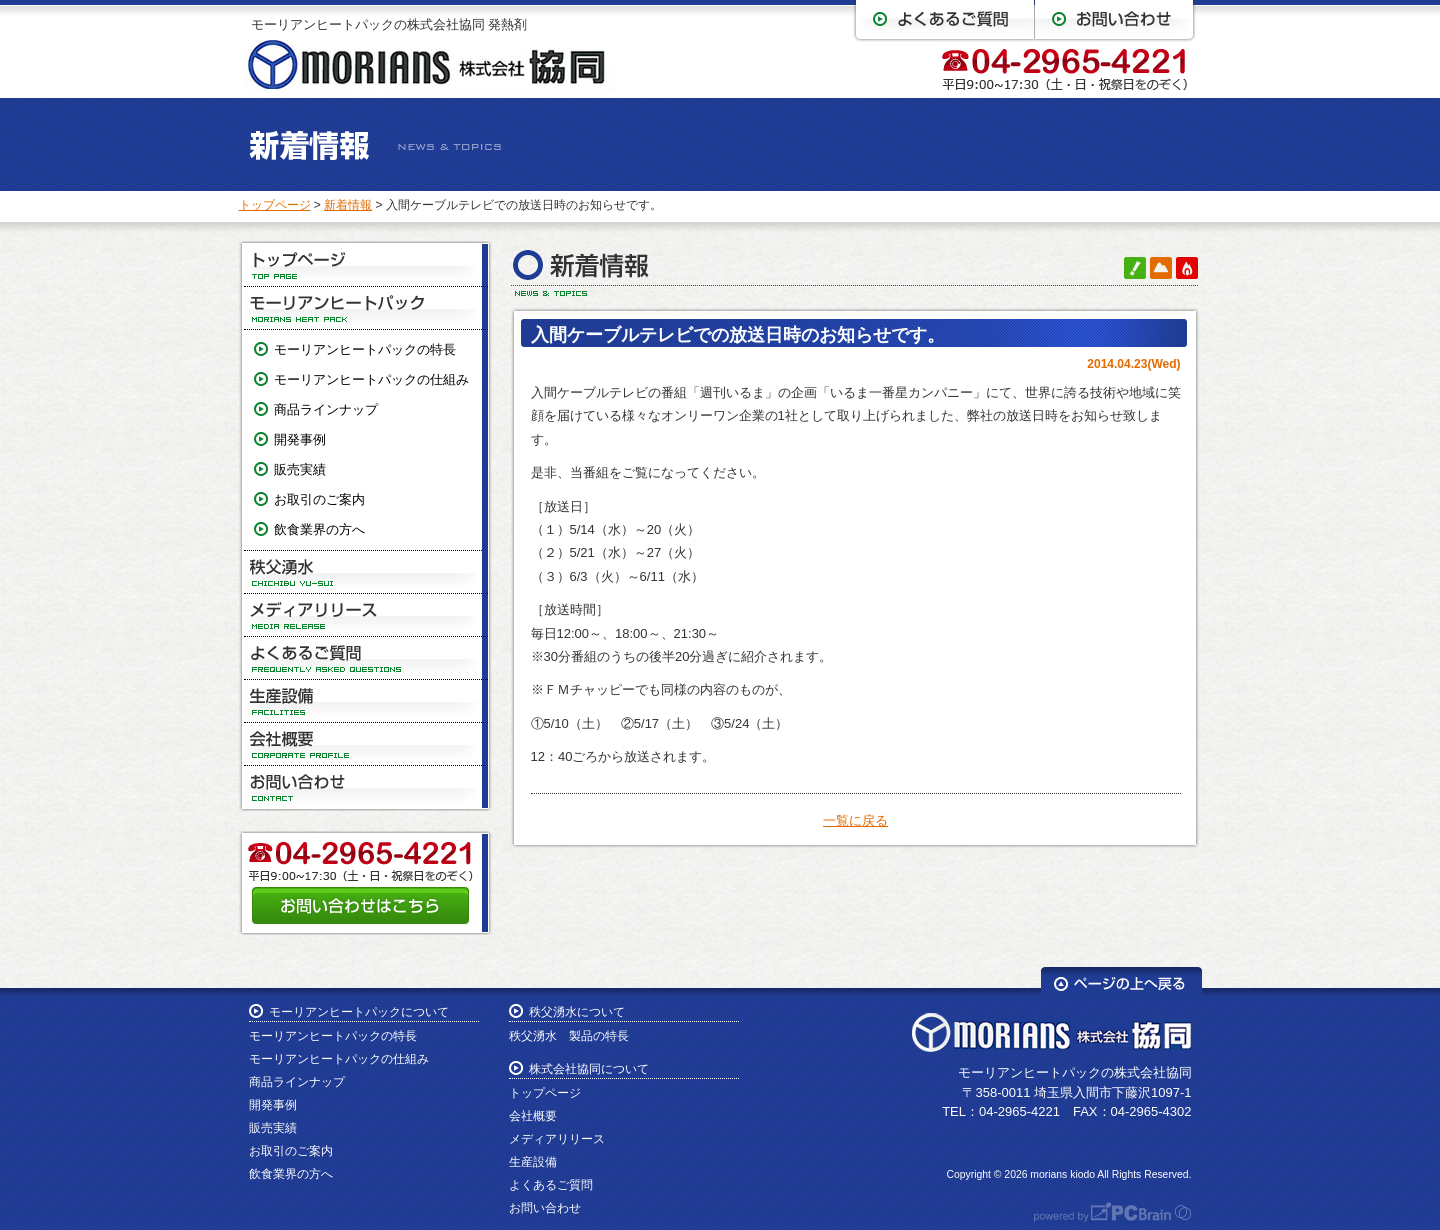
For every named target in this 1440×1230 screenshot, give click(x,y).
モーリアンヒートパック (366, 308)
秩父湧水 (366, 572)
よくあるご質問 (366, 658)
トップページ (275, 205)
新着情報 (348, 205)
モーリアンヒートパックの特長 (365, 349)
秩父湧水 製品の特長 (569, 1036)
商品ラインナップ (326, 409)
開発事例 (300, 439)
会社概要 (366, 744)
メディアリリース (366, 615)
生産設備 (366, 701)
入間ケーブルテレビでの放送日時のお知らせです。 (738, 335)
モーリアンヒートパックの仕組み (371, 379)
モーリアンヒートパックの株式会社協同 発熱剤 (389, 24)
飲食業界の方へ (319, 529)
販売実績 (300, 469)
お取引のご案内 (319, 499)
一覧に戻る (855, 820)
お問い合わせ (366, 787)
